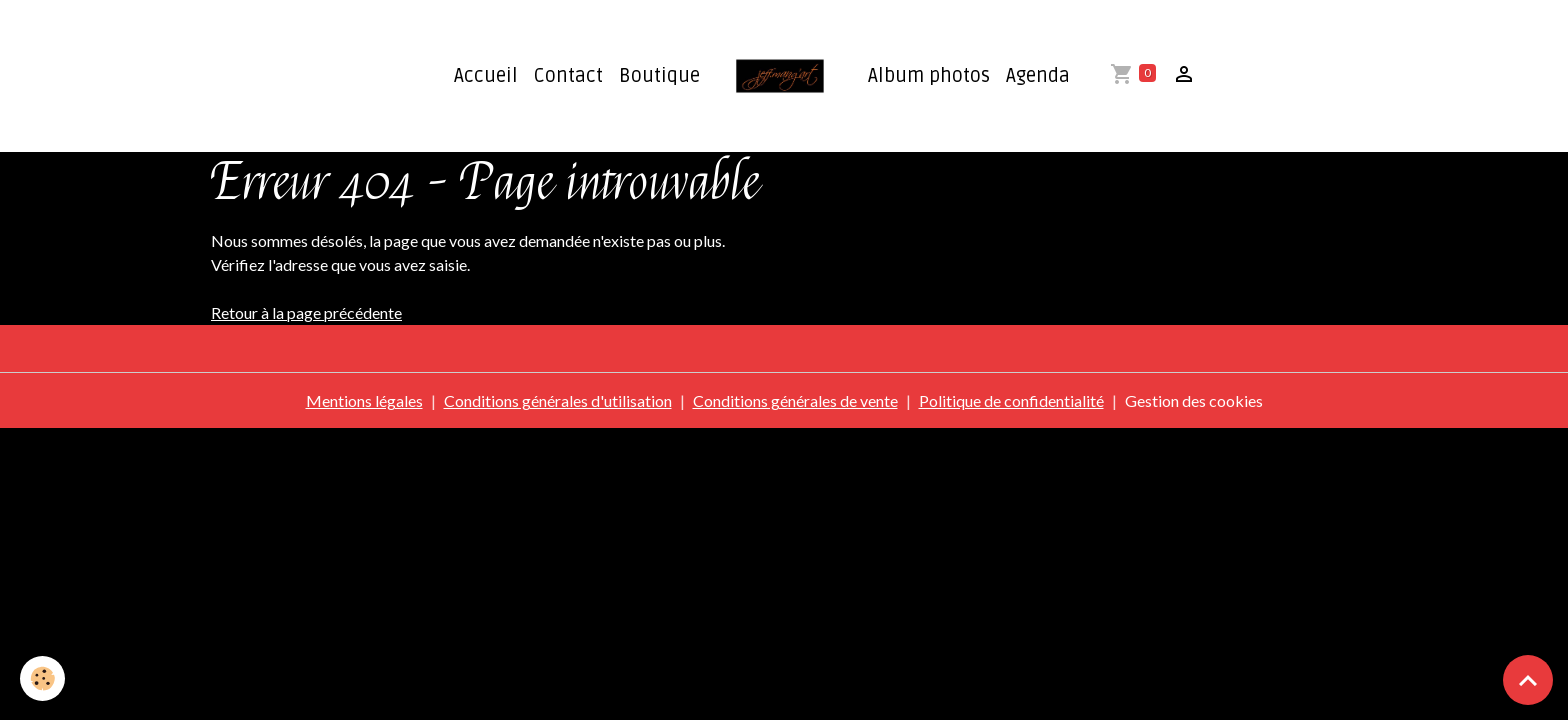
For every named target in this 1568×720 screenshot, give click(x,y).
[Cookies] (42, 678)
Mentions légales (364, 400)
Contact (568, 76)
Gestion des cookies (1194, 400)
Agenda (1038, 76)
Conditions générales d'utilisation (558, 400)
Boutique (659, 76)
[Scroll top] (1528, 680)
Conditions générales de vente (795, 400)
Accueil (486, 76)
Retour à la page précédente (306, 312)
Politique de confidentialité (1011, 400)
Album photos (929, 76)
